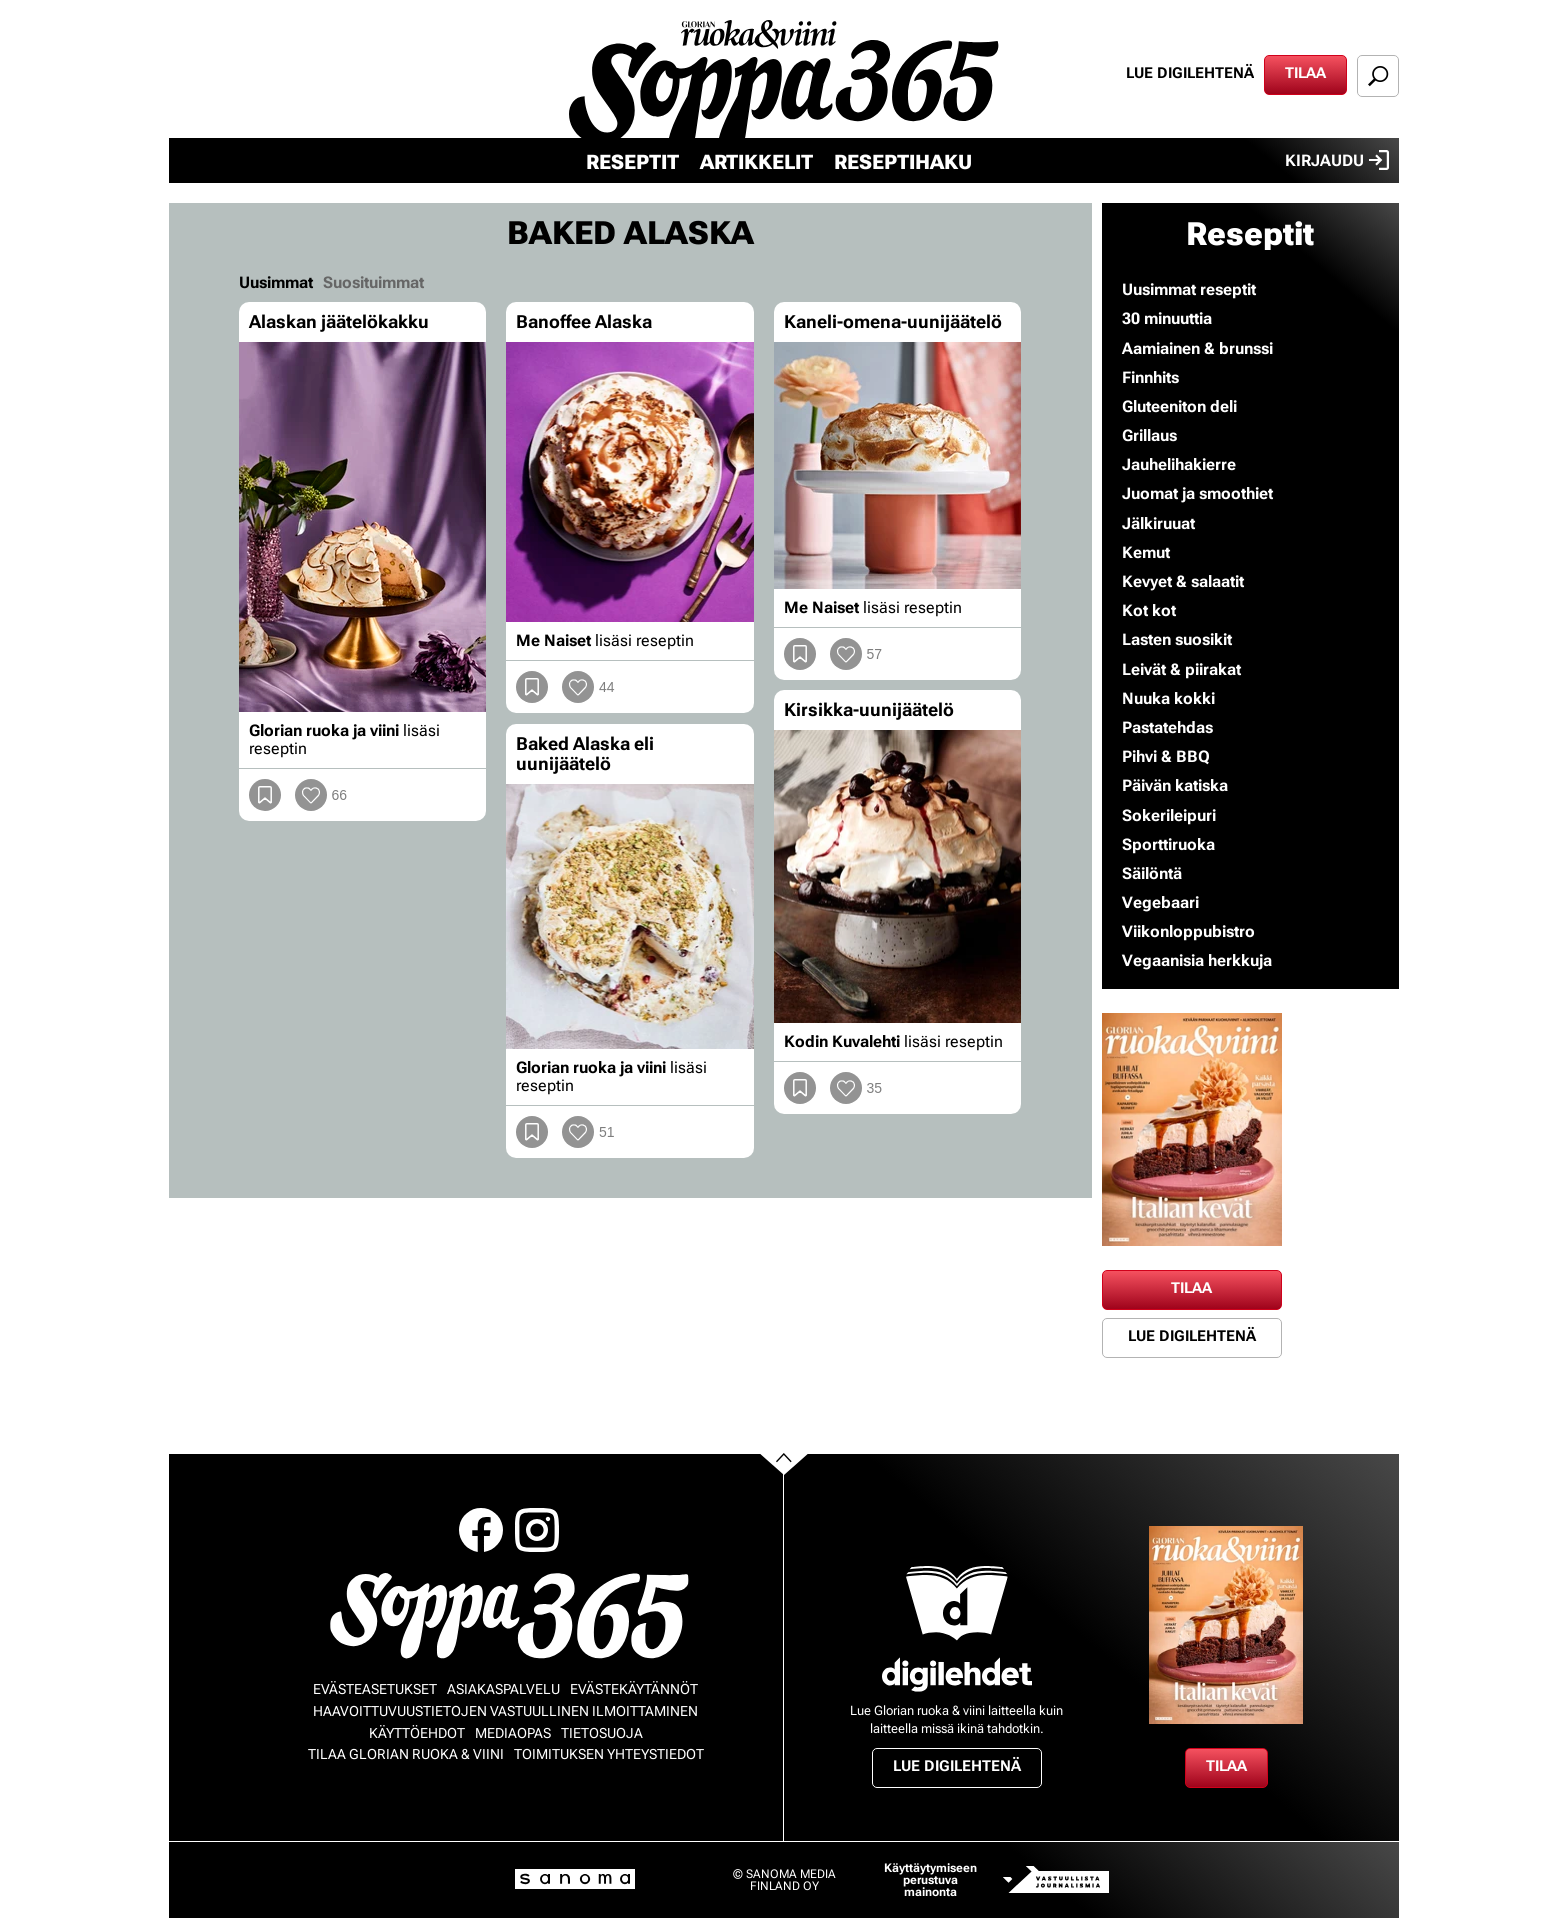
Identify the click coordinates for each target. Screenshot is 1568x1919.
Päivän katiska (1175, 785)
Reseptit (632, 162)
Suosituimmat (373, 282)
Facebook (481, 1530)
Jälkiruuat (1158, 523)
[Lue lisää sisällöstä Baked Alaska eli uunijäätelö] (629, 917)
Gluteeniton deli (1179, 406)
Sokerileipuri (1169, 815)
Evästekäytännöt (634, 1689)
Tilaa (1305, 73)
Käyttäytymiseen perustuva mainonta (930, 1880)
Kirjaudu (1337, 160)
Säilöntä (1152, 873)
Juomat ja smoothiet (1197, 493)
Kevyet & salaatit (1183, 581)
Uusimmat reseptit (1189, 289)
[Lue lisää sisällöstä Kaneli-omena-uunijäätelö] (897, 465)
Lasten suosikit (1177, 639)
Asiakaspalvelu (503, 1689)
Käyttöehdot (417, 1733)
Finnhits (1150, 377)
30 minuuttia (1167, 318)
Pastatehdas (1167, 727)
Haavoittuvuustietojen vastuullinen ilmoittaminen (505, 1711)
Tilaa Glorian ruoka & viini (406, 1754)
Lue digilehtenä (1190, 73)
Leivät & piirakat (1181, 669)
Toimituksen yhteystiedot (609, 1754)
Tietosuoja (602, 1733)
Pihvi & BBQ (1166, 756)
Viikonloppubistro (1188, 931)
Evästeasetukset (375, 1689)
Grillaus (1149, 435)
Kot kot (1149, 610)
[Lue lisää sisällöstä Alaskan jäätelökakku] (362, 527)
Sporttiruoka (1168, 844)
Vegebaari (1160, 902)
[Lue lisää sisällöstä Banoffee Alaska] (629, 482)
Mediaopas (513, 1733)
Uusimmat (276, 282)
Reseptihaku (903, 162)
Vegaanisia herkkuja (1197, 960)
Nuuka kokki (1168, 698)
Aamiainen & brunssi (1197, 348)
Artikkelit (756, 162)
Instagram (537, 1530)
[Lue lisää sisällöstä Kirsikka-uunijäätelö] (897, 876)
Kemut (1146, 552)
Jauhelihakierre (1179, 464)
